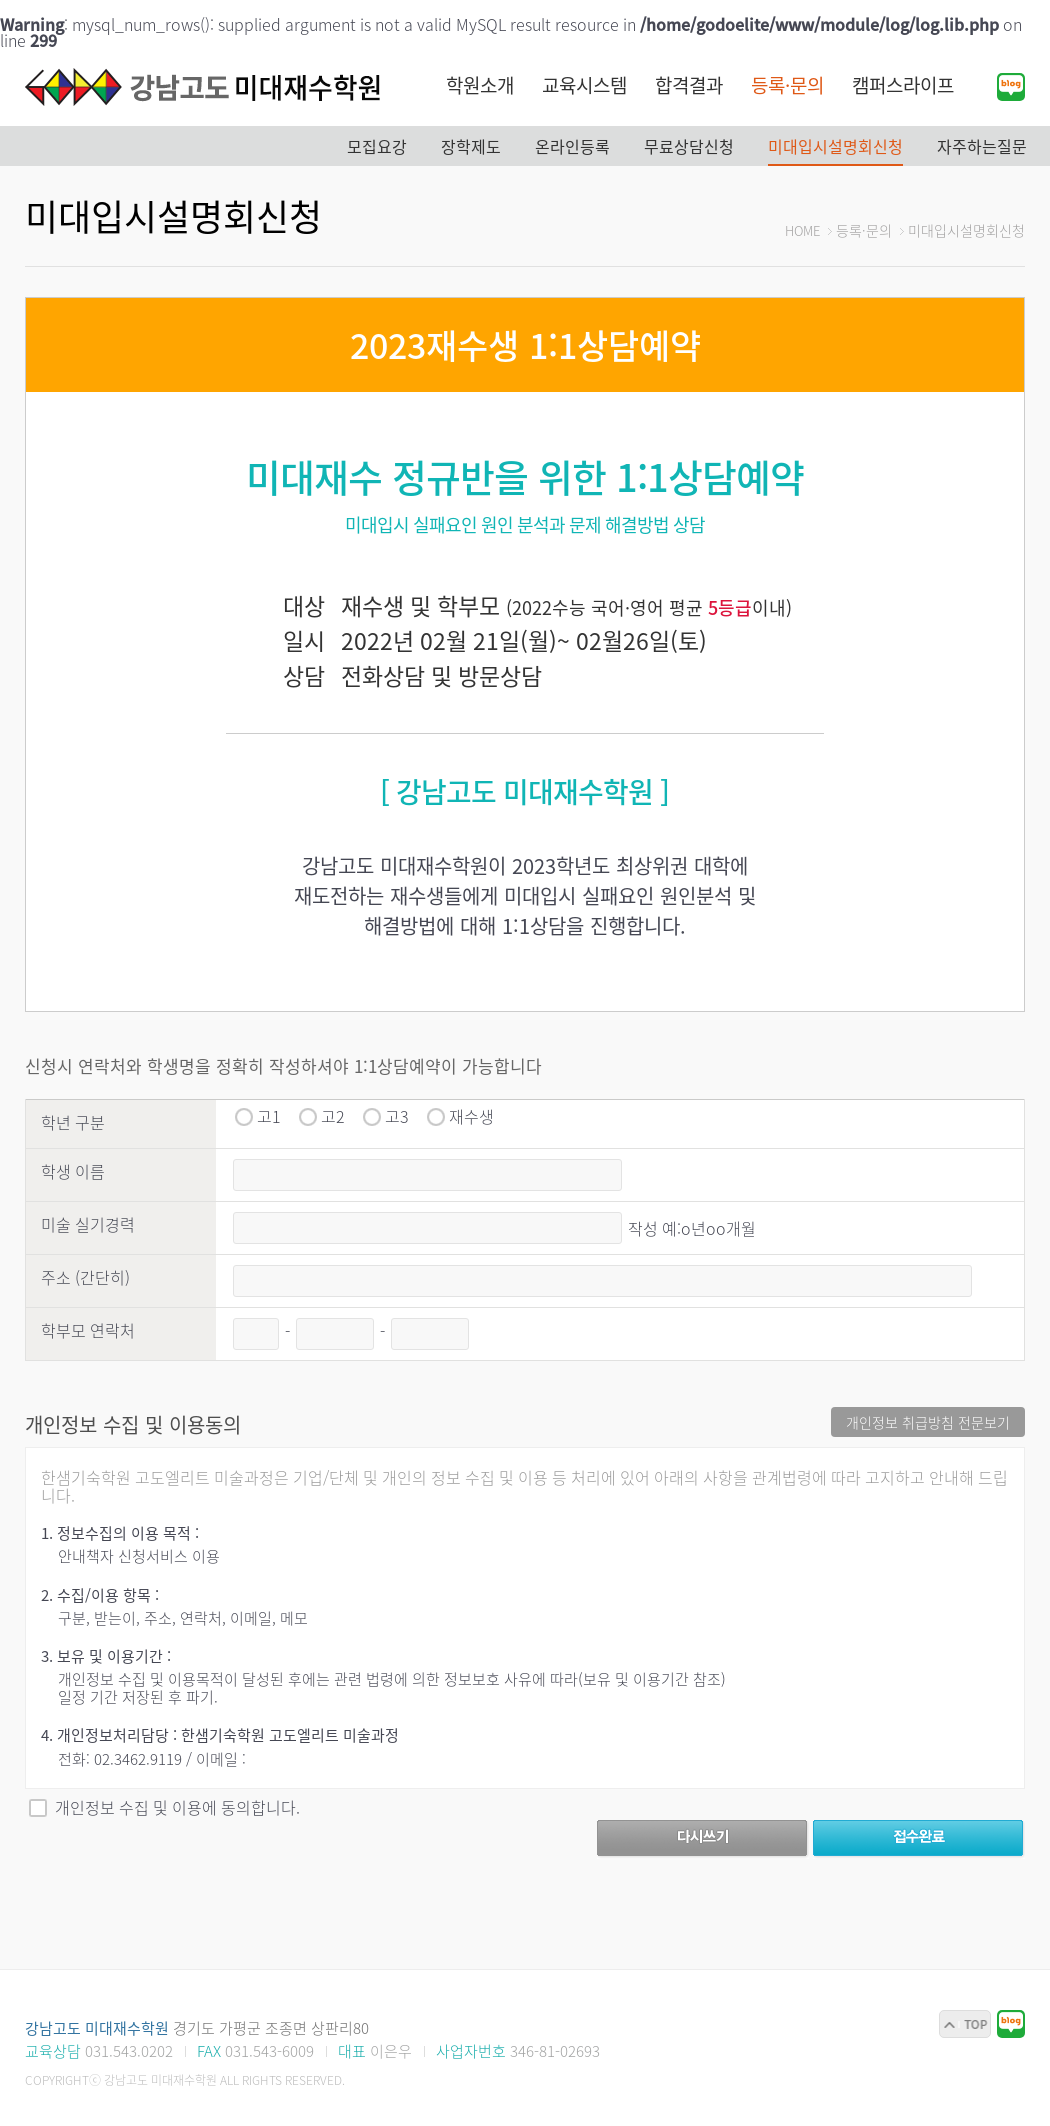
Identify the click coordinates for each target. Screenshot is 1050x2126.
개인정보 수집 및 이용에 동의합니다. (177, 1807)
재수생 (471, 1116)
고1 (269, 1116)
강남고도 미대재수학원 (205, 87)
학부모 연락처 (88, 1330)
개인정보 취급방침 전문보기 (928, 1422)
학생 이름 (73, 1171)
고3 (397, 1116)
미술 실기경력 (88, 1224)
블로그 (1011, 87)
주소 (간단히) (85, 1277)
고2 (333, 1116)
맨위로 (965, 2024)
